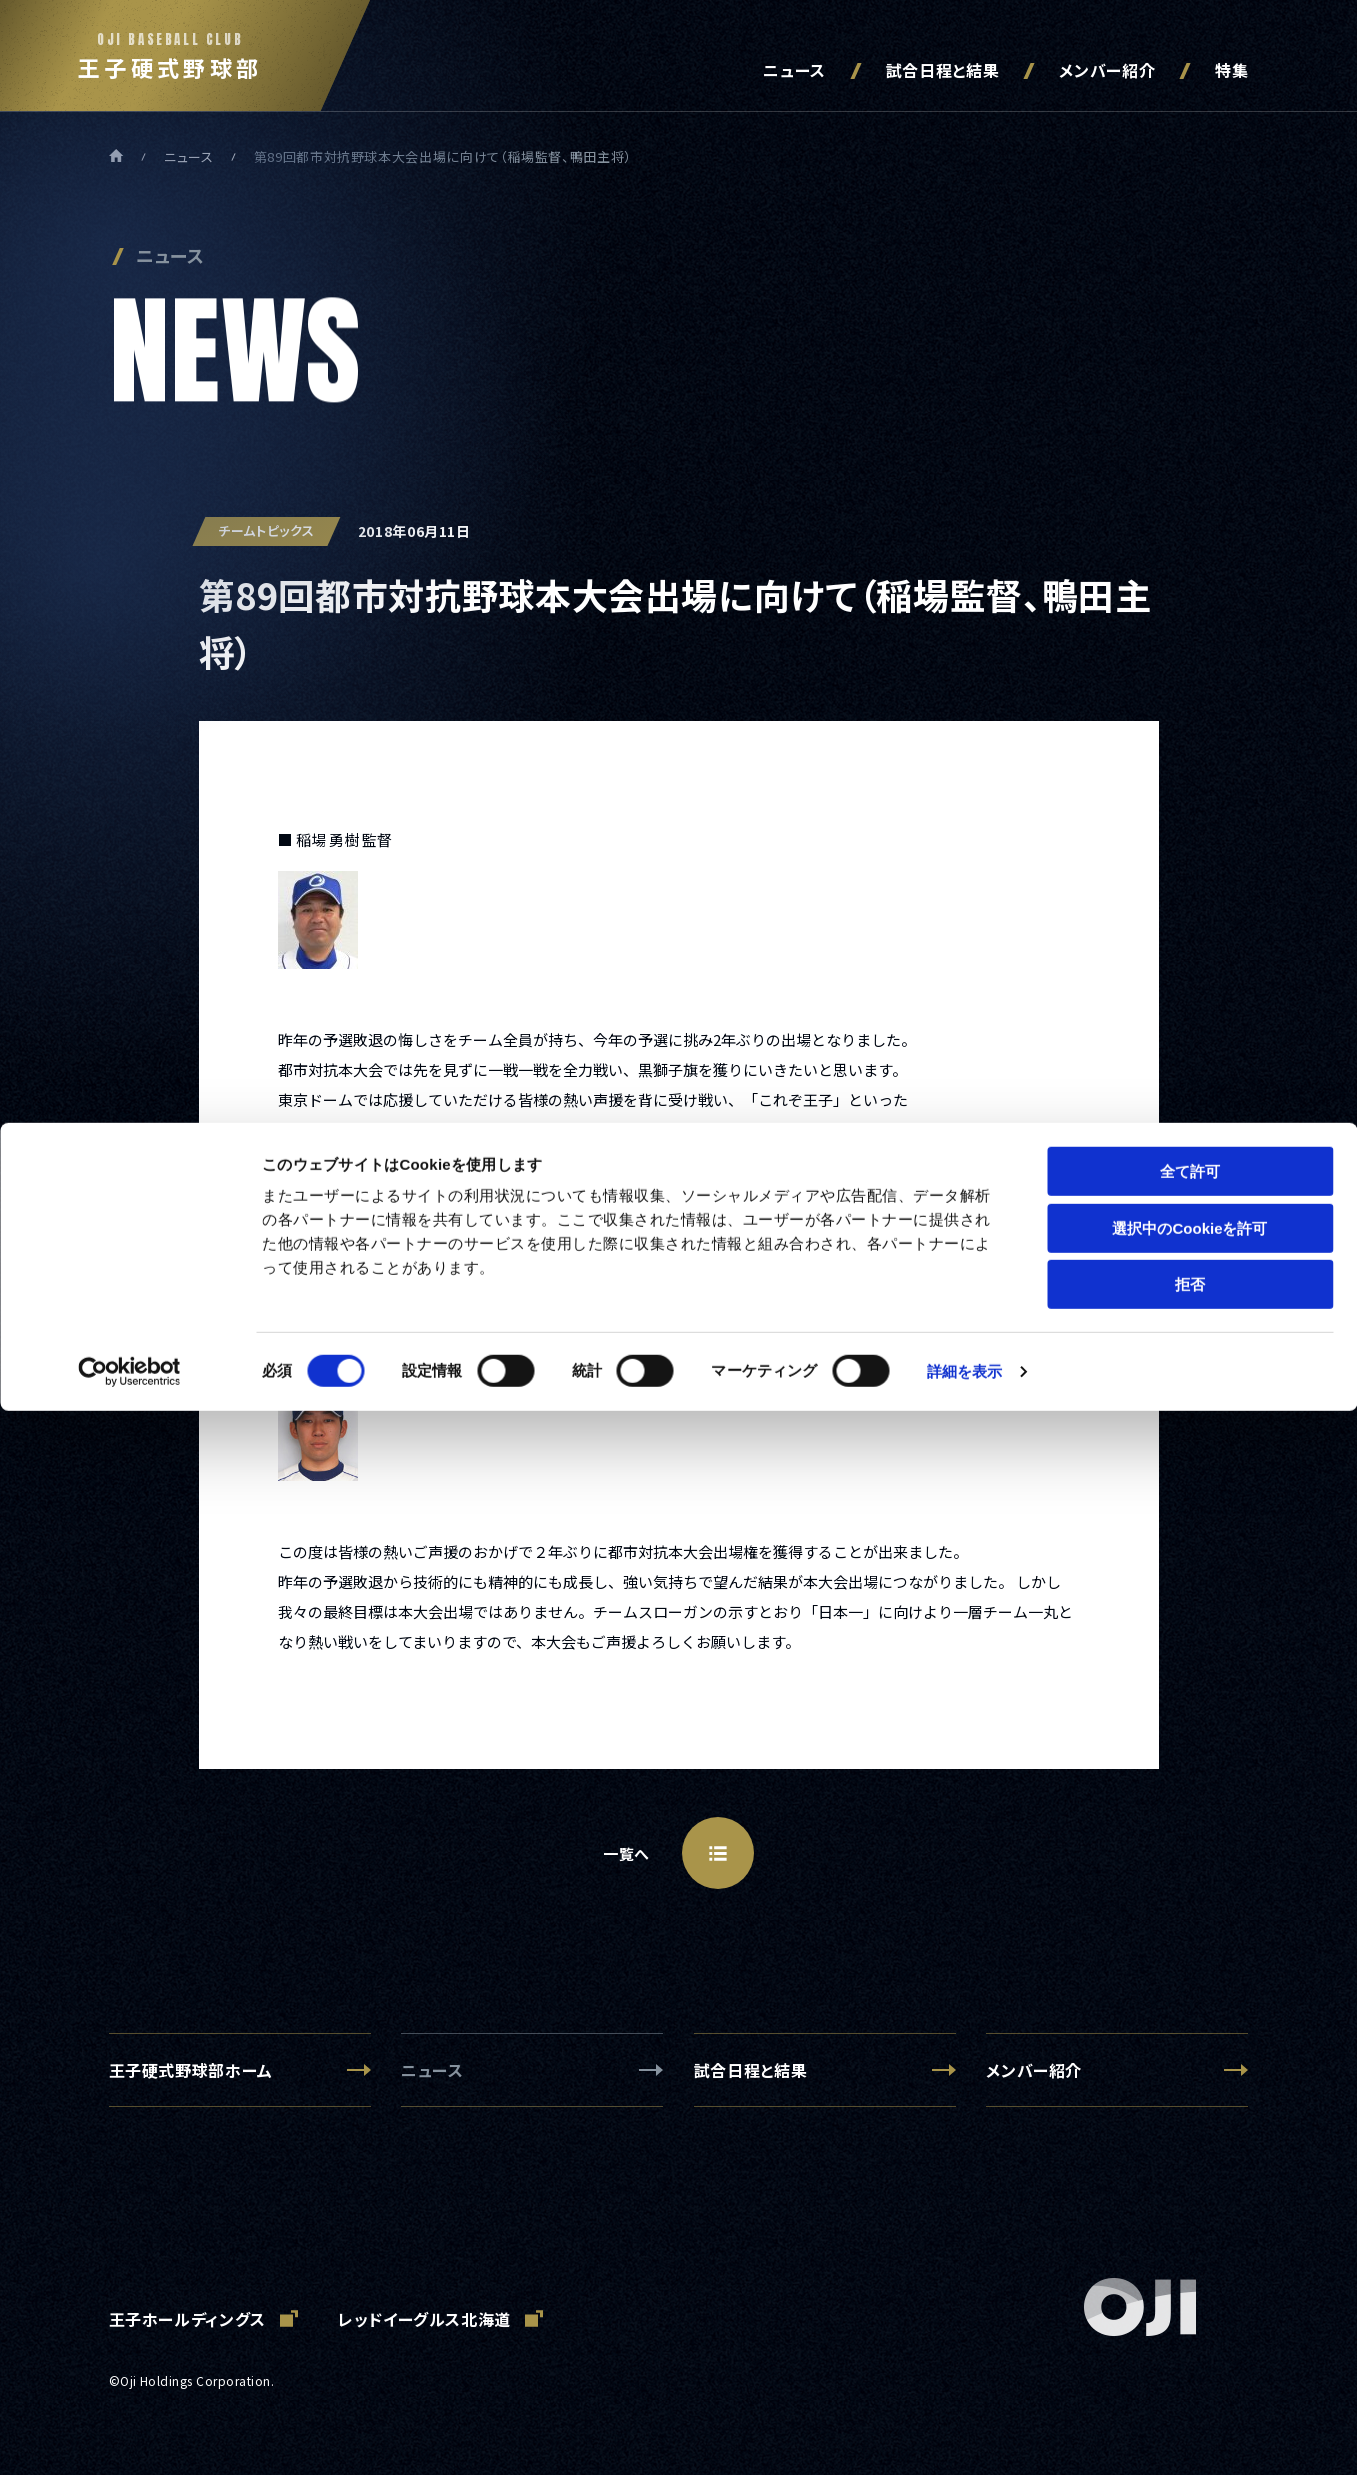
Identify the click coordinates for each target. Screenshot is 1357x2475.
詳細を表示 (965, 2435)
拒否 (1190, 2348)
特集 (1231, 70)
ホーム (117, 156)
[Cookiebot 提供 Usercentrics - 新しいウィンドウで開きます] (129, 2436)
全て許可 (1190, 2235)
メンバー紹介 (1107, 70)
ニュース (794, 70)
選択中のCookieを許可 (1189, 2292)
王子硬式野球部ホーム (191, 2070)
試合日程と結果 (942, 70)
